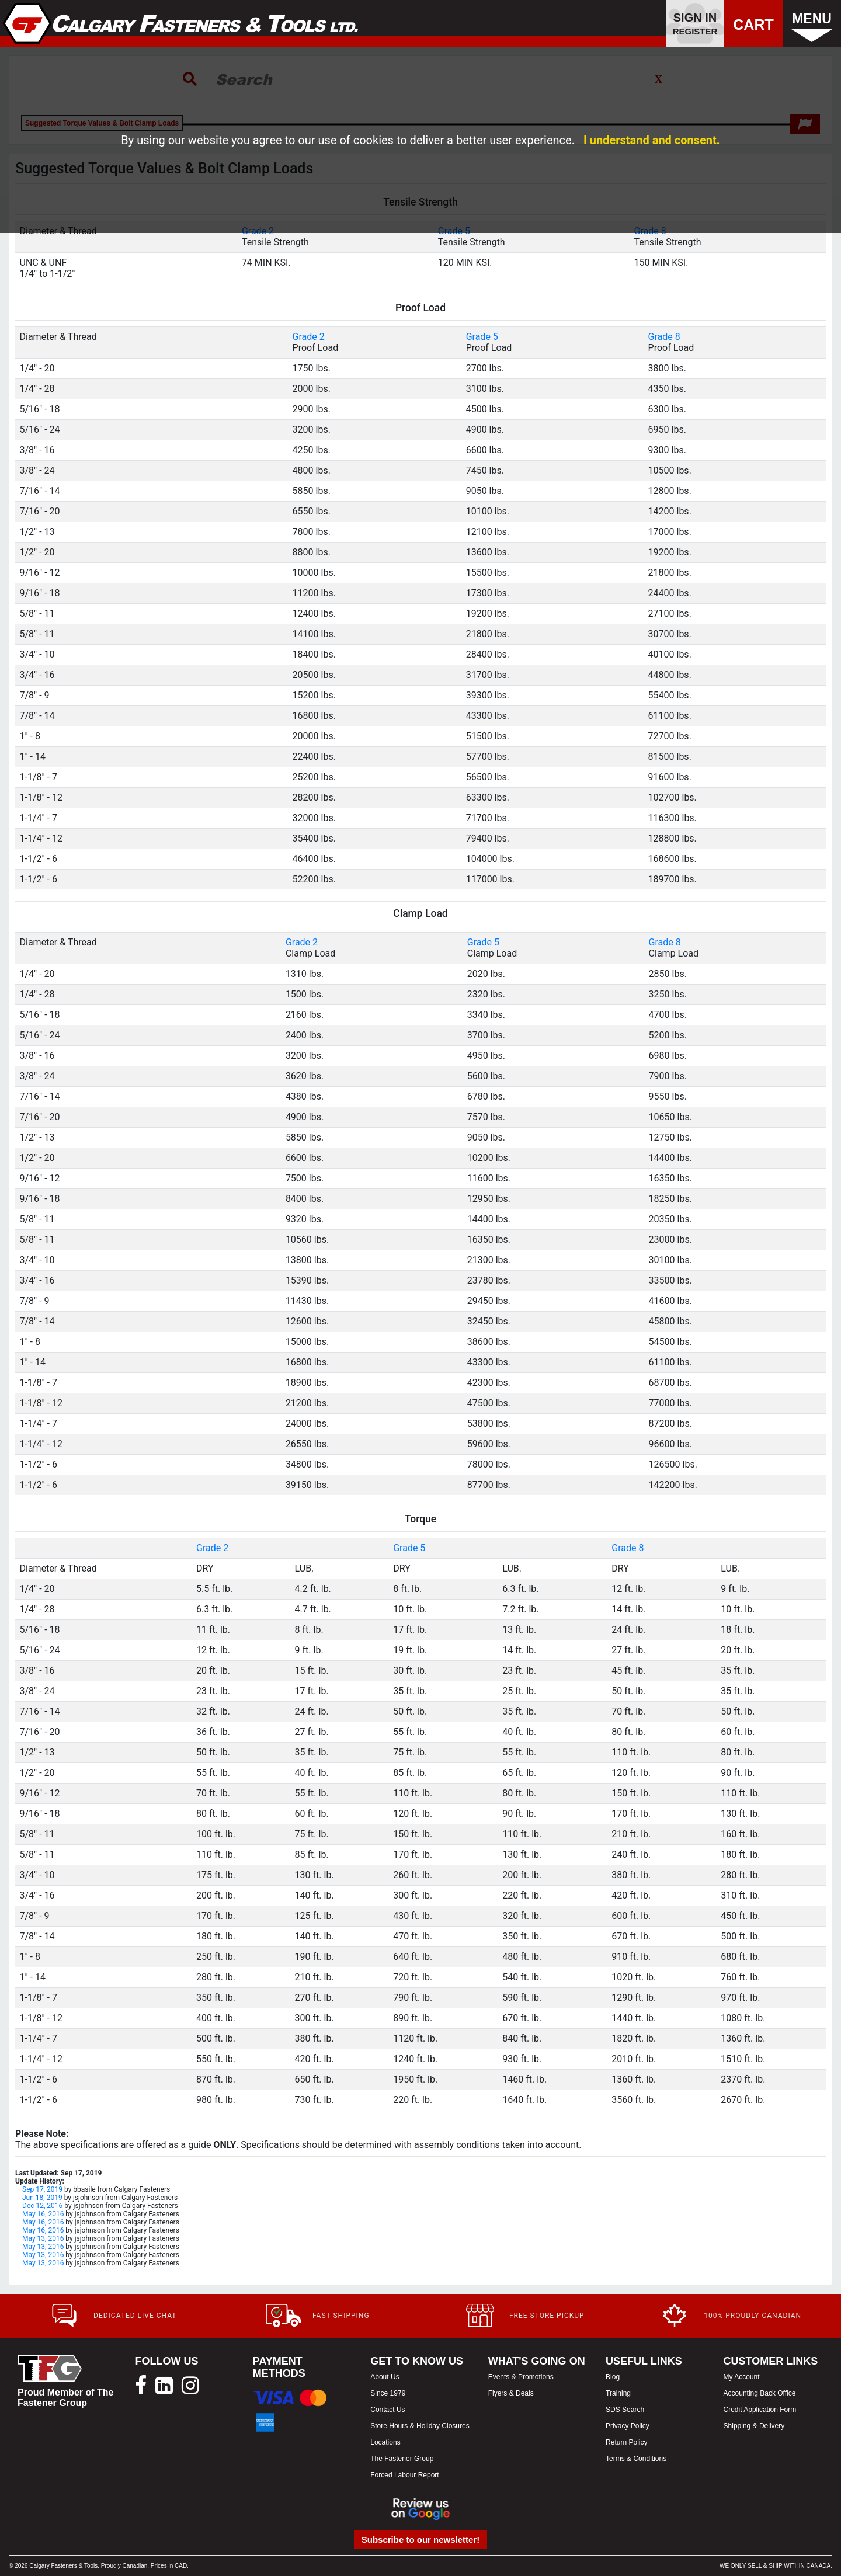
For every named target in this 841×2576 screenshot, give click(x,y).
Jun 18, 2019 (42, 2197)
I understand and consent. (651, 140)
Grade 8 (664, 336)
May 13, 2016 (43, 2238)
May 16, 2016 (43, 2214)
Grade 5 (482, 336)
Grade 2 (309, 336)
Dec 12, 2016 (42, 2206)
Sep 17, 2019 (42, 2189)
